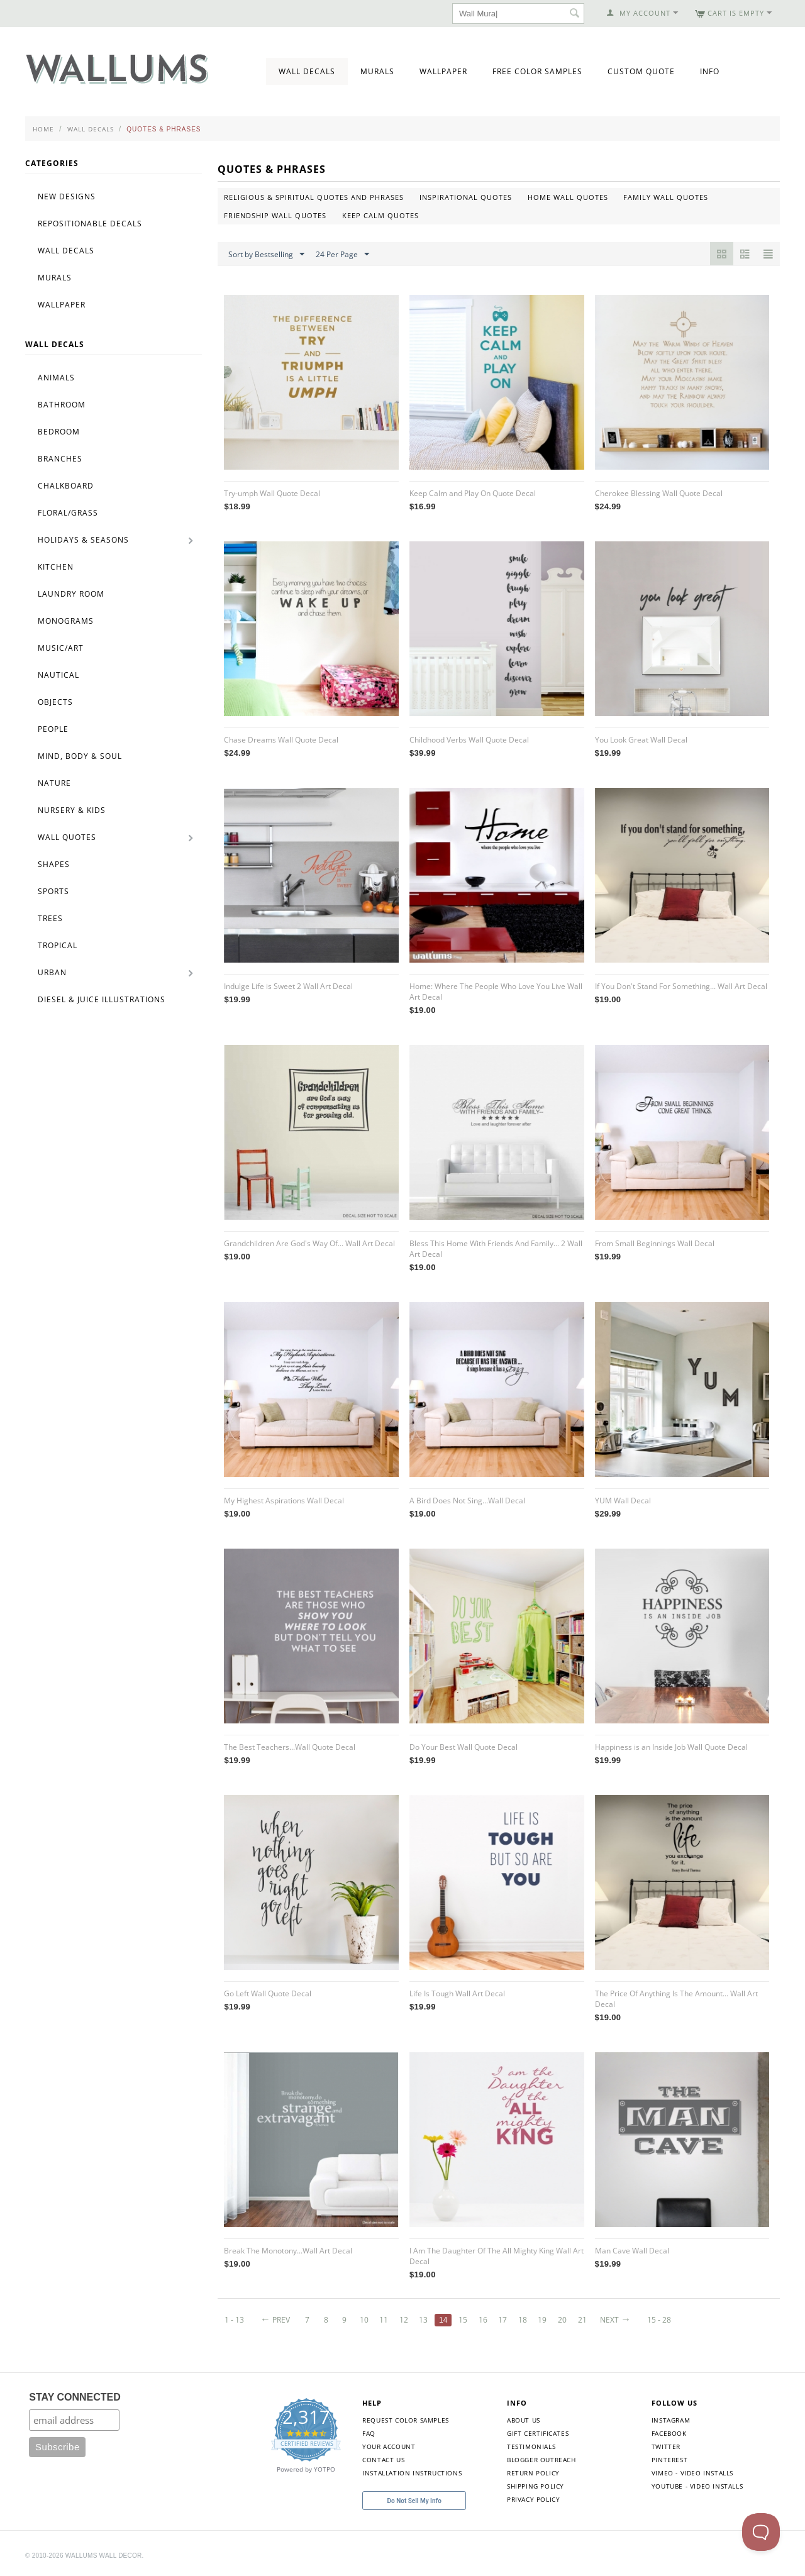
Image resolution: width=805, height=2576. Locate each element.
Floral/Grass (68, 512)
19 (542, 2319)
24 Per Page (342, 254)
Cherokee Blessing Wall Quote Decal (659, 493)
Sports (53, 891)
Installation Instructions (412, 2472)
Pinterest (669, 2459)
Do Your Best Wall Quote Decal (463, 1747)
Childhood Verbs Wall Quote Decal (469, 739)
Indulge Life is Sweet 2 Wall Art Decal (288, 986)
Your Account (388, 2446)
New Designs (67, 196)
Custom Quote (641, 71)
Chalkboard (66, 485)
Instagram (671, 2420)
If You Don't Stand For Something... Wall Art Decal (681, 986)
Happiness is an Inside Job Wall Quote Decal (671, 1747)
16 (483, 2319)
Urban (52, 972)
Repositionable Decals (90, 223)
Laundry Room (71, 594)
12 (403, 2319)
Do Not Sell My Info (414, 2500)
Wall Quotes (67, 837)
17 (502, 2319)
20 (562, 2319)
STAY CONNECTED (75, 2397)
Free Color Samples (537, 71)
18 (522, 2319)
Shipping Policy (535, 2486)
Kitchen (56, 566)
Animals (56, 377)
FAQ (368, 2433)
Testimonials (531, 2446)
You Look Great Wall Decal (641, 739)
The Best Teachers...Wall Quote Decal (289, 1747)
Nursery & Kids (72, 810)
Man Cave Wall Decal (632, 2250)
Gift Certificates (538, 2433)
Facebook (669, 2433)
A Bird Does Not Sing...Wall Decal (467, 1500)
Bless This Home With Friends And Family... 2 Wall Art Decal (495, 1248)
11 (383, 2319)
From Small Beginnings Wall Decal (654, 1243)
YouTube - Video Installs (697, 2486)
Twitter (666, 2446)
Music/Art (61, 648)
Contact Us (383, 2459)
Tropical (57, 945)
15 (462, 2319)
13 (423, 2319)
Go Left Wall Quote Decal (267, 1993)
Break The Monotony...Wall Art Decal (288, 2250)
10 (364, 2319)
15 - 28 (659, 2319)
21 (582, 2319)
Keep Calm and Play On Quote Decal (472, 493)
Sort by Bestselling (266, 254)
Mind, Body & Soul (80, 756)
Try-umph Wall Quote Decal (272, 493)
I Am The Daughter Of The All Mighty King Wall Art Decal (496, 2256)
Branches (60, 458)
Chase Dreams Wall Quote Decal (281, 739)
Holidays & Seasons (83, 539)
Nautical (58, 675)
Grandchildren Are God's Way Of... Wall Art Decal (309, 1243)
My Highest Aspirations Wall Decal (284, 1500)
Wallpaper (443, 71)
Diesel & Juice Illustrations (101, 999)
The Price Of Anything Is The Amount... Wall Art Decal (676, 1998)
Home (43, 128)
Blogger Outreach (541, 2459)
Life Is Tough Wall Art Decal (457, 1993)
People (53, 729)
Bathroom (62, 404)
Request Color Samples (405, 2420)
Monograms (66, 621)
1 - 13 (234, 2319)
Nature (54, 783)
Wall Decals (307, 71)
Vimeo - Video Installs (692, 2472)
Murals (377, 71)
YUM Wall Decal (623, 1500)
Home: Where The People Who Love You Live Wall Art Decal (495, 991)
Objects (55, 702)
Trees (50, 918)
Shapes (54, 864)
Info (709, 71)
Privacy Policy (533, 2499)
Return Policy (533, 2472)
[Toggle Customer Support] (761, 2532)
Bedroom (59, 431)
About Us (523, 2420)
